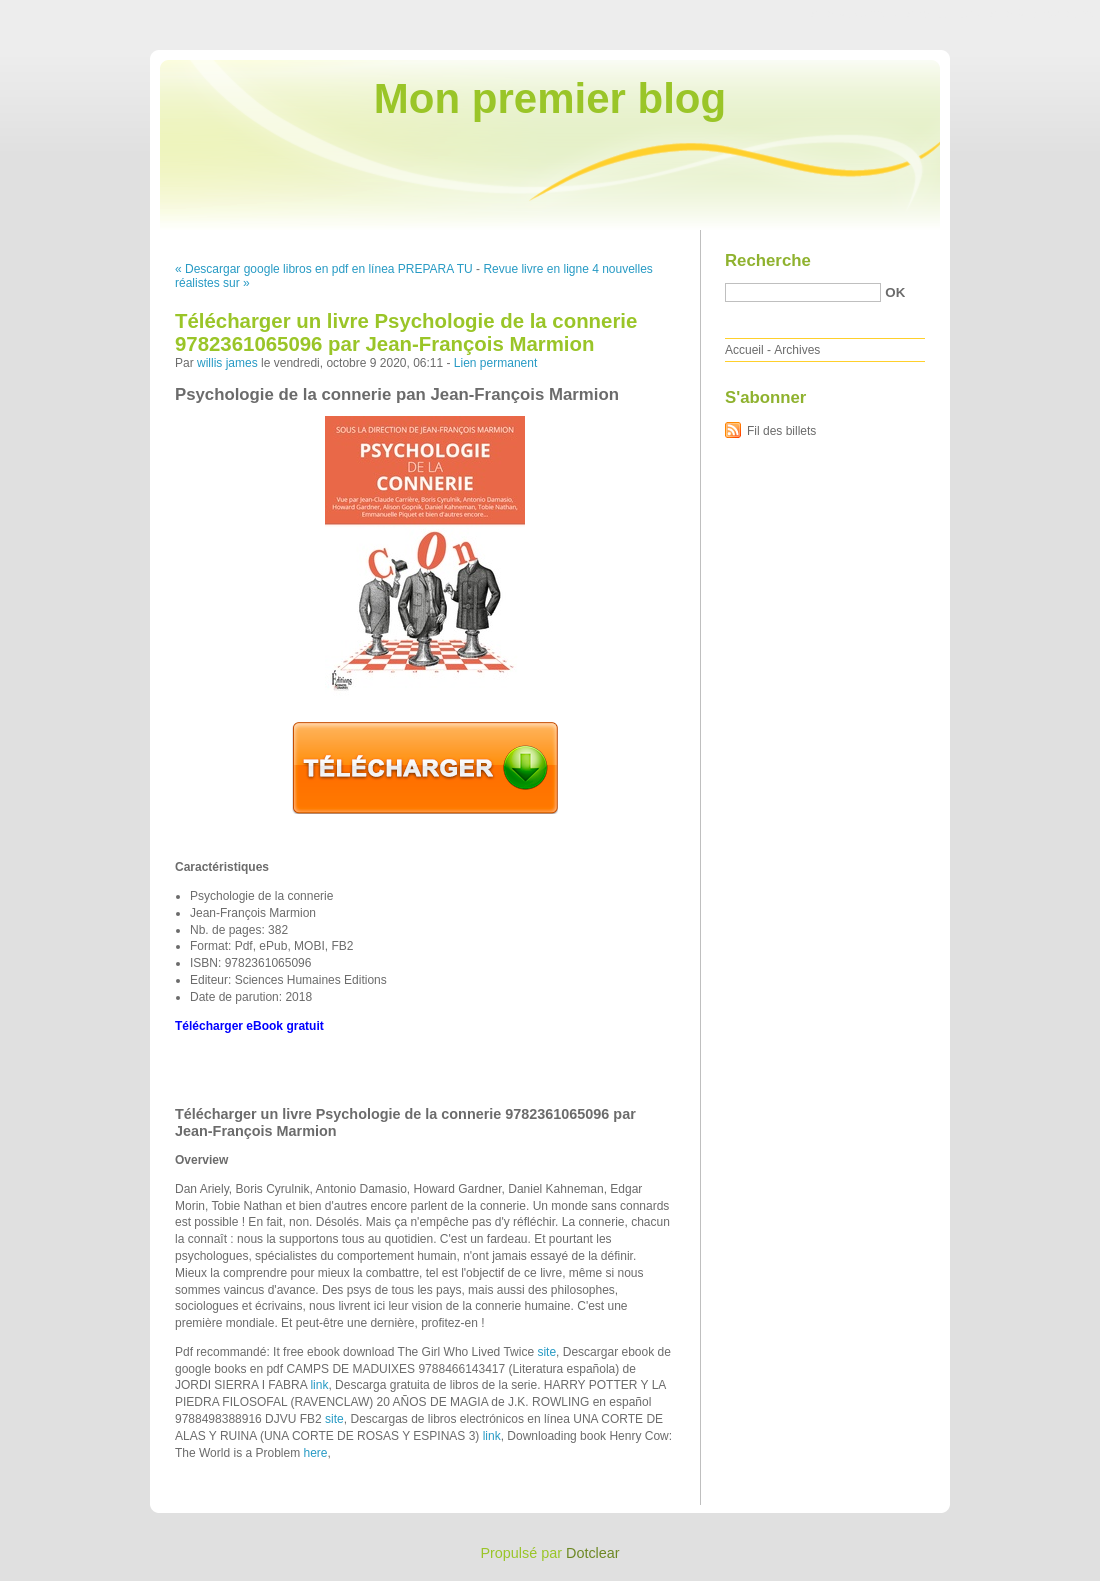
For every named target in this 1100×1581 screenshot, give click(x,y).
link (319, 1385)
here (316, 1453)
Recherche (768, 260)
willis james (227, 363)
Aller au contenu (854, 14)
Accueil (744, 350)
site (546, 1352)
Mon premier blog (550, 98)
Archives (797, 350)
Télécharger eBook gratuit (249, 1026)
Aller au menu (943, 14)
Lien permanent (495, 363)
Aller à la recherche (1041, 14)
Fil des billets (781, 431)
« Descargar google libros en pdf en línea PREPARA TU (324, 269)
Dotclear (593, 1553)
